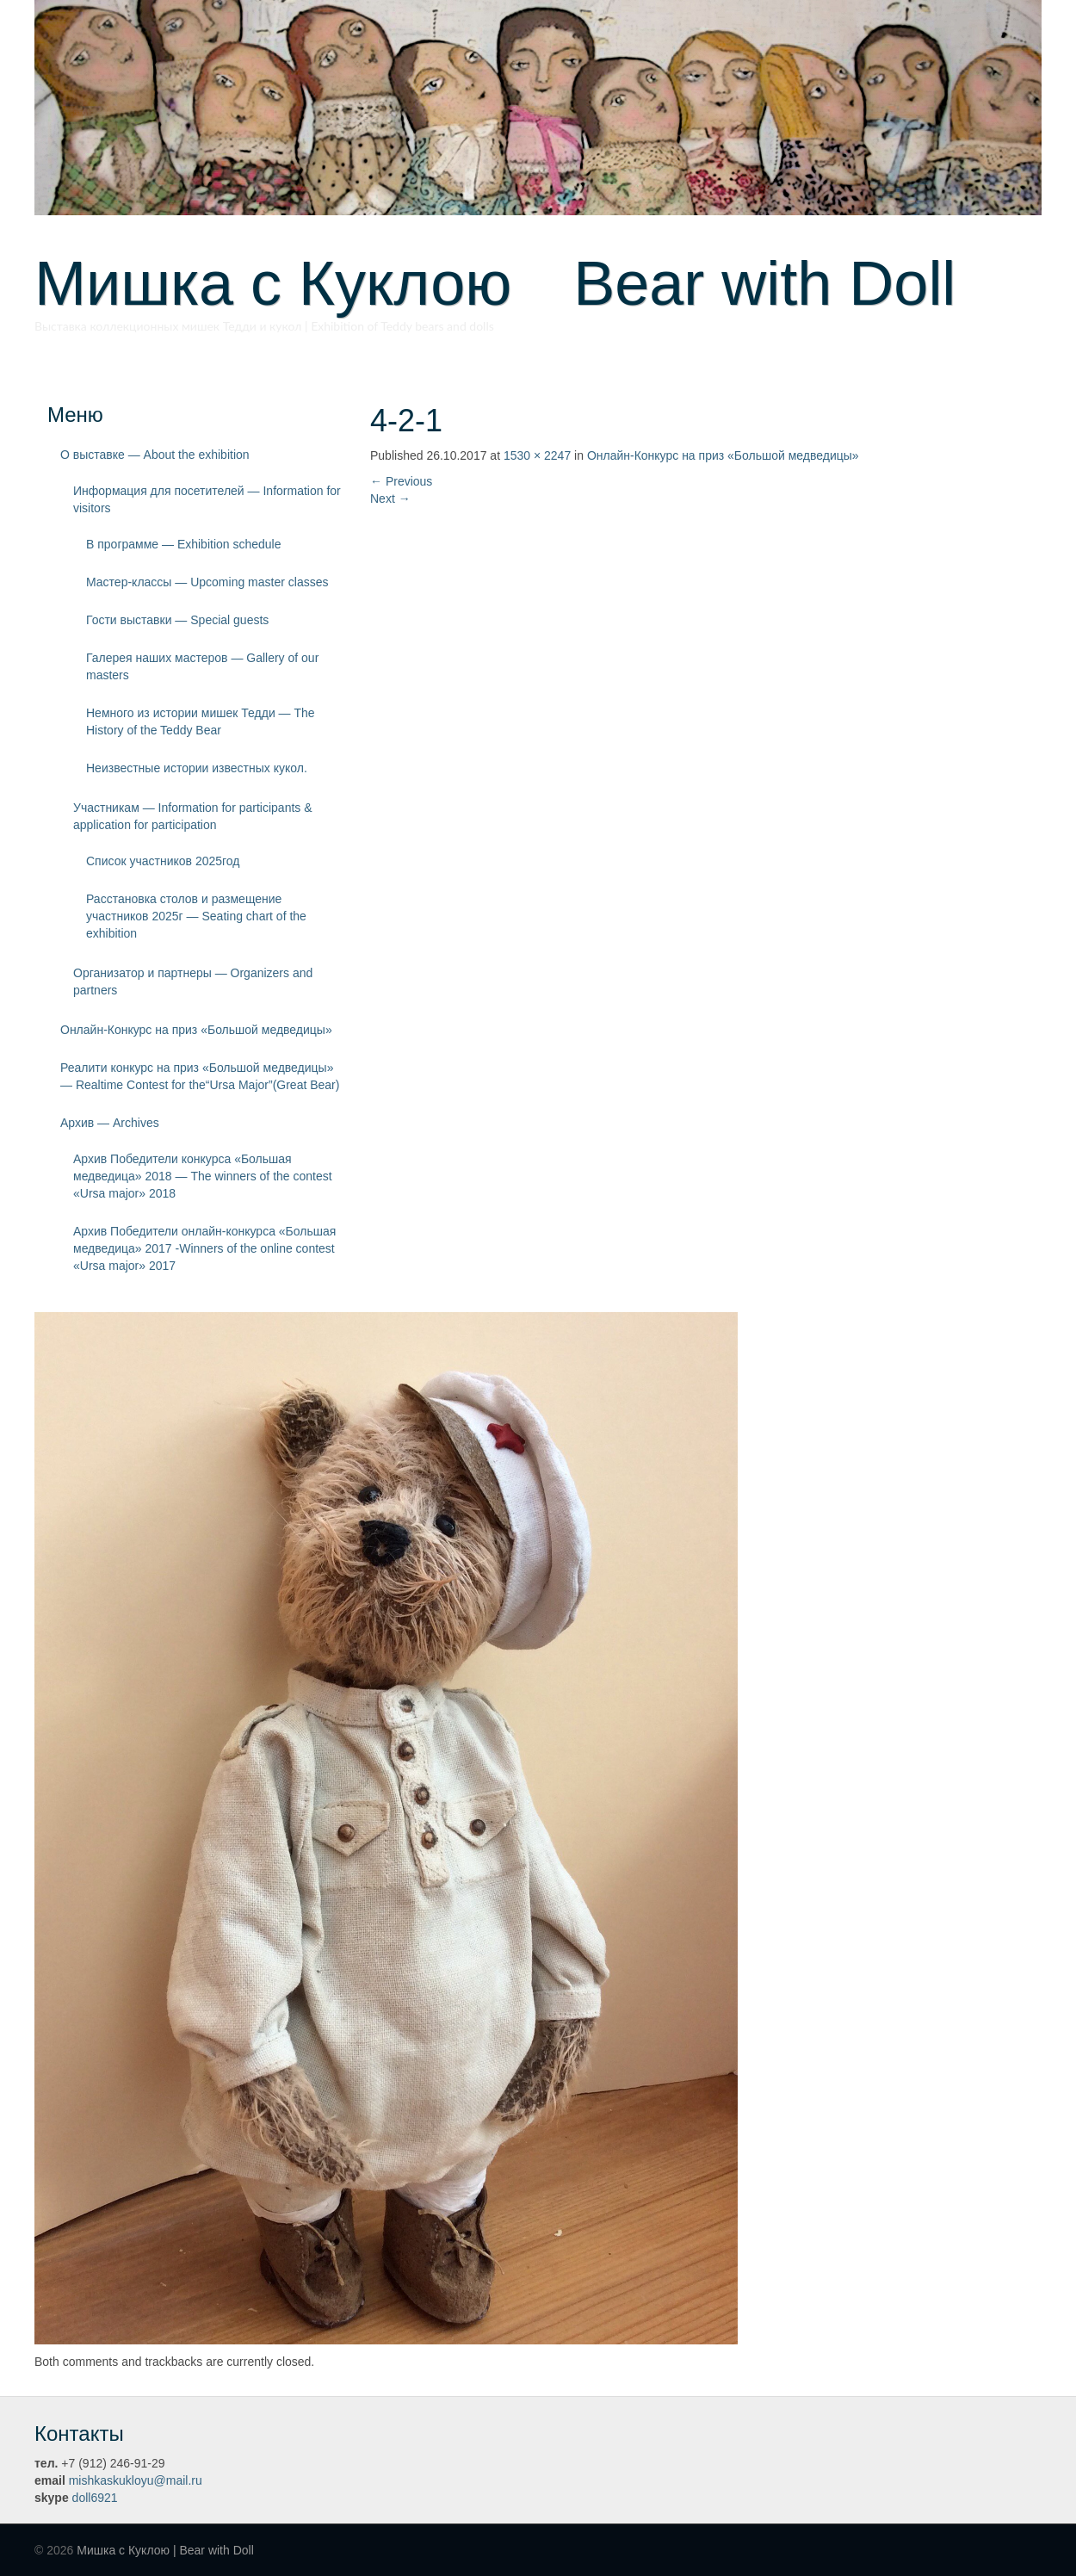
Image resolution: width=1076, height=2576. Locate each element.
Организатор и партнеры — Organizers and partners (192, 981)
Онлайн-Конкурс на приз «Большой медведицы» (196, 1030)
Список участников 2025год (163, 861)
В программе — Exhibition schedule (183, 544)
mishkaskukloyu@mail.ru (135, 2480)
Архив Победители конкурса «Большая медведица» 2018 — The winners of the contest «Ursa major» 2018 (202, 1176)
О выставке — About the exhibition (155, 454)
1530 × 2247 (537, 455)
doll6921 (95, 2498)
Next (390, 498)
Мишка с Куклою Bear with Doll (494, 283)
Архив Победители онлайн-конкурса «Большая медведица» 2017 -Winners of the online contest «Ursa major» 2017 (204, 1248)
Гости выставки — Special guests (177, 620)
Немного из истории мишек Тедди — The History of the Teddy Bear (200, 721)
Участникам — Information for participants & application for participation (192, 816)
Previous (401, 481)
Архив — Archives (109, 1123)
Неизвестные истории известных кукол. (196, 768)
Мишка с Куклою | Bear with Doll (165, 2550)
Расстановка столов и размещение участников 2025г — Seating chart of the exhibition (196, 916)
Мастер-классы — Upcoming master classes (207, 582)
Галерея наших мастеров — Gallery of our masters (202, 666)
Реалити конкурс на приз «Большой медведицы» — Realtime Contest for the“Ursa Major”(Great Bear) (199, 1076)
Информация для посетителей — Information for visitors (207, 499)
